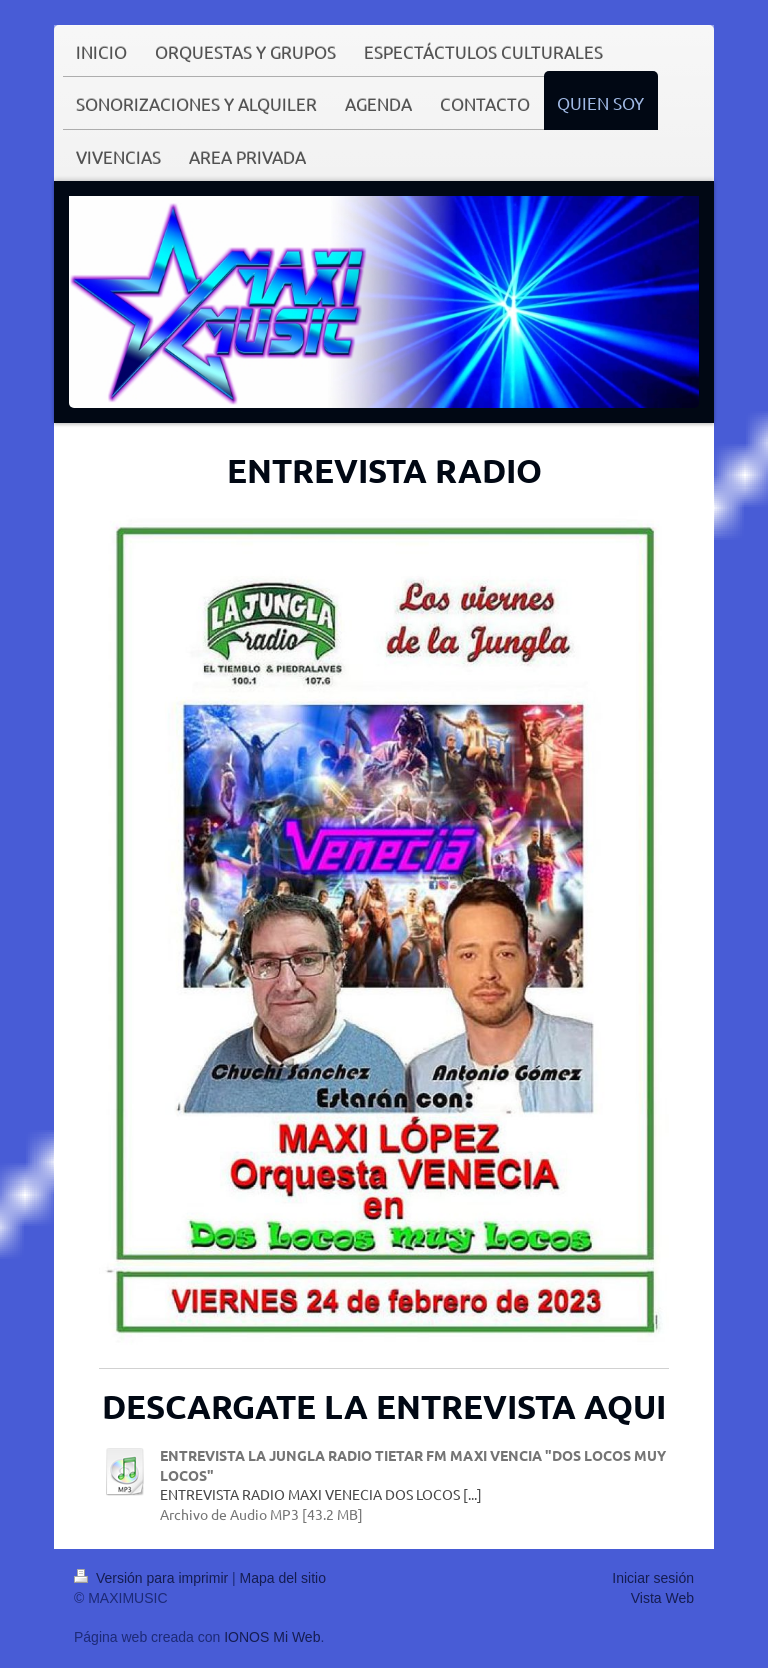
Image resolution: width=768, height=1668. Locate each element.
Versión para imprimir (153, 1578)
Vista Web (662, 1598)
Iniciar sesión (653, 1578)
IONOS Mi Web (272, 1637)
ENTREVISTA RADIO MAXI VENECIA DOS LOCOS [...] (321, 1494)
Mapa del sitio (283, 1578)
